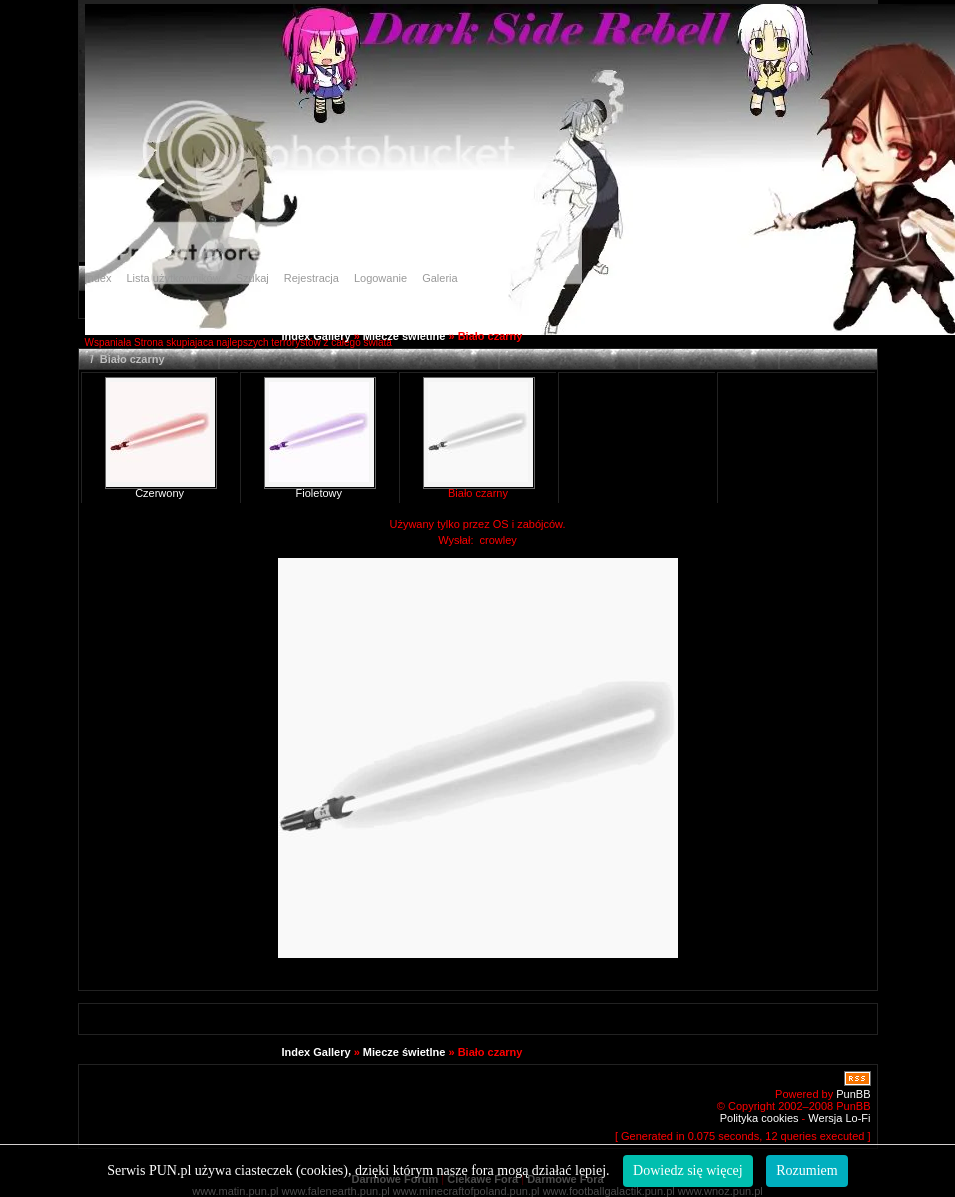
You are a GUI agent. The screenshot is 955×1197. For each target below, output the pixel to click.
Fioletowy (319, 493)
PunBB (853, 1094)
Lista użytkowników (173, 278)
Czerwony (159, 493)
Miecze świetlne (404, 336)
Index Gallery (316, 336)
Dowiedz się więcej (688, 1170)
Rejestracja (311, 278)
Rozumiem (806, 1170)
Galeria (439, 278)
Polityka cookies (759, 1118)
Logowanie (380, 278)
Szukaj (252, 278)
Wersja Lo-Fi (839, 1118)
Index (98, 278)
